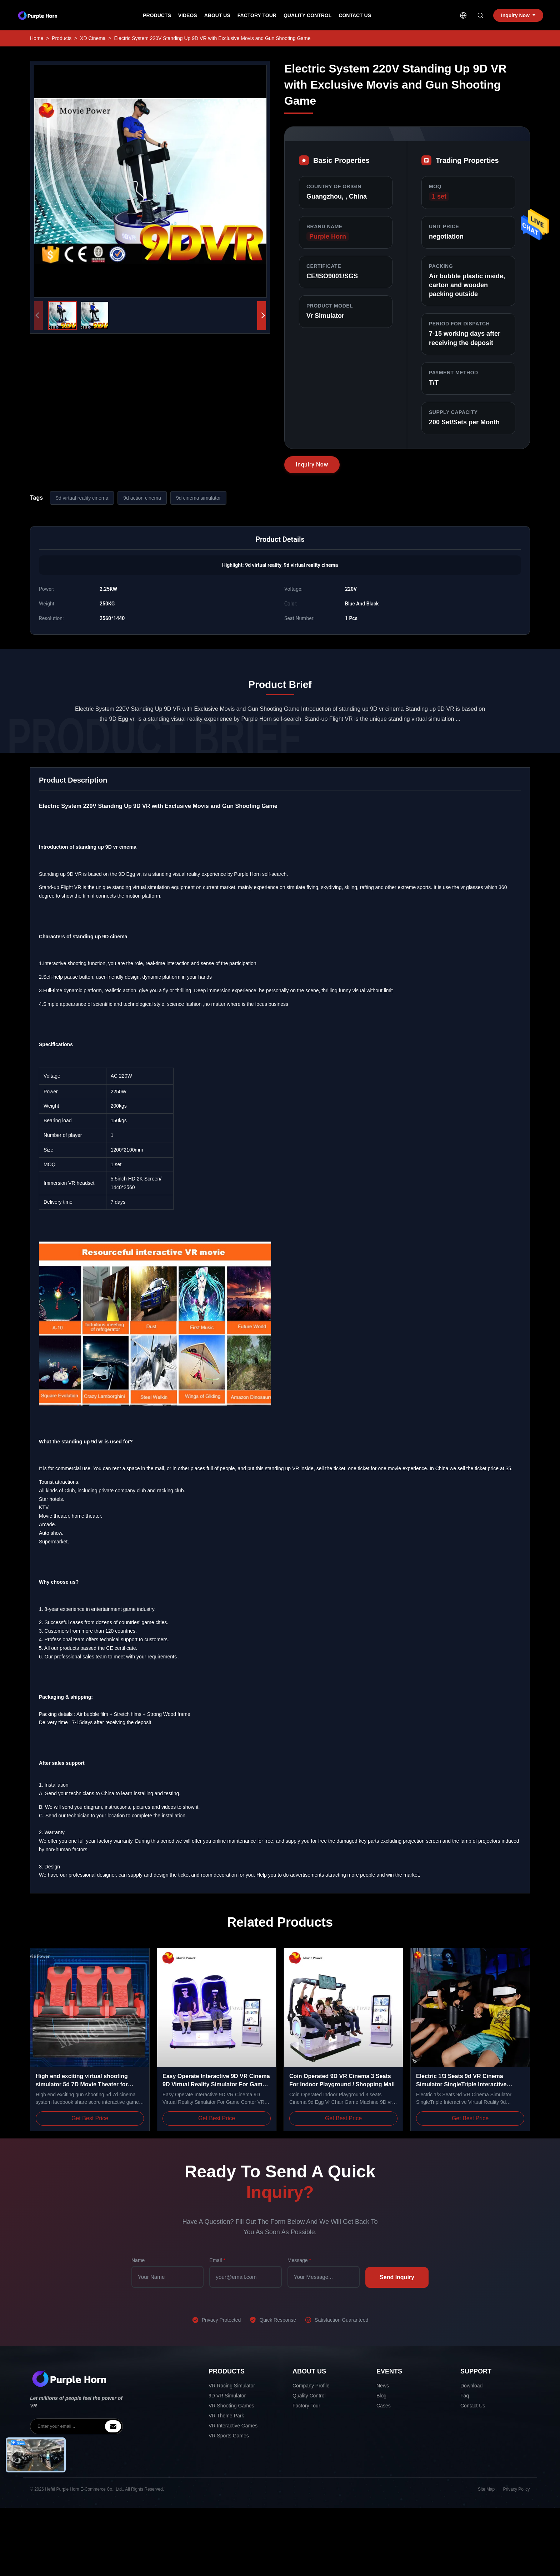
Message (299, 2260)
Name (138, 2260)
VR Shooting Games (231, 2405)
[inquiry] (113, 2426)
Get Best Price (89, 2118)
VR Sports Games (229, 2435)
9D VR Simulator (227, 2395)
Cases (383, 2405)
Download (471, 2385)
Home (36, 38)
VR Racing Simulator (232, 2385)
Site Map (486, 2489)
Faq (464, 2395)
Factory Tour (257, 15)
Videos (187, 15)
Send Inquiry (397, 2277)
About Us (217, 15)
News (382, 2385)
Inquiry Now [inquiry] (518, 15)
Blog (381, 2395)
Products (157, 15)
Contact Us (355, 15)
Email (217, 2260)
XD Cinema (93, 38)
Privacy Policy (516, 2489)
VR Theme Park (226, 2415)
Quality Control (307, 15)
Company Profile (311, 2385)
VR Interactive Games (233, 2425)
